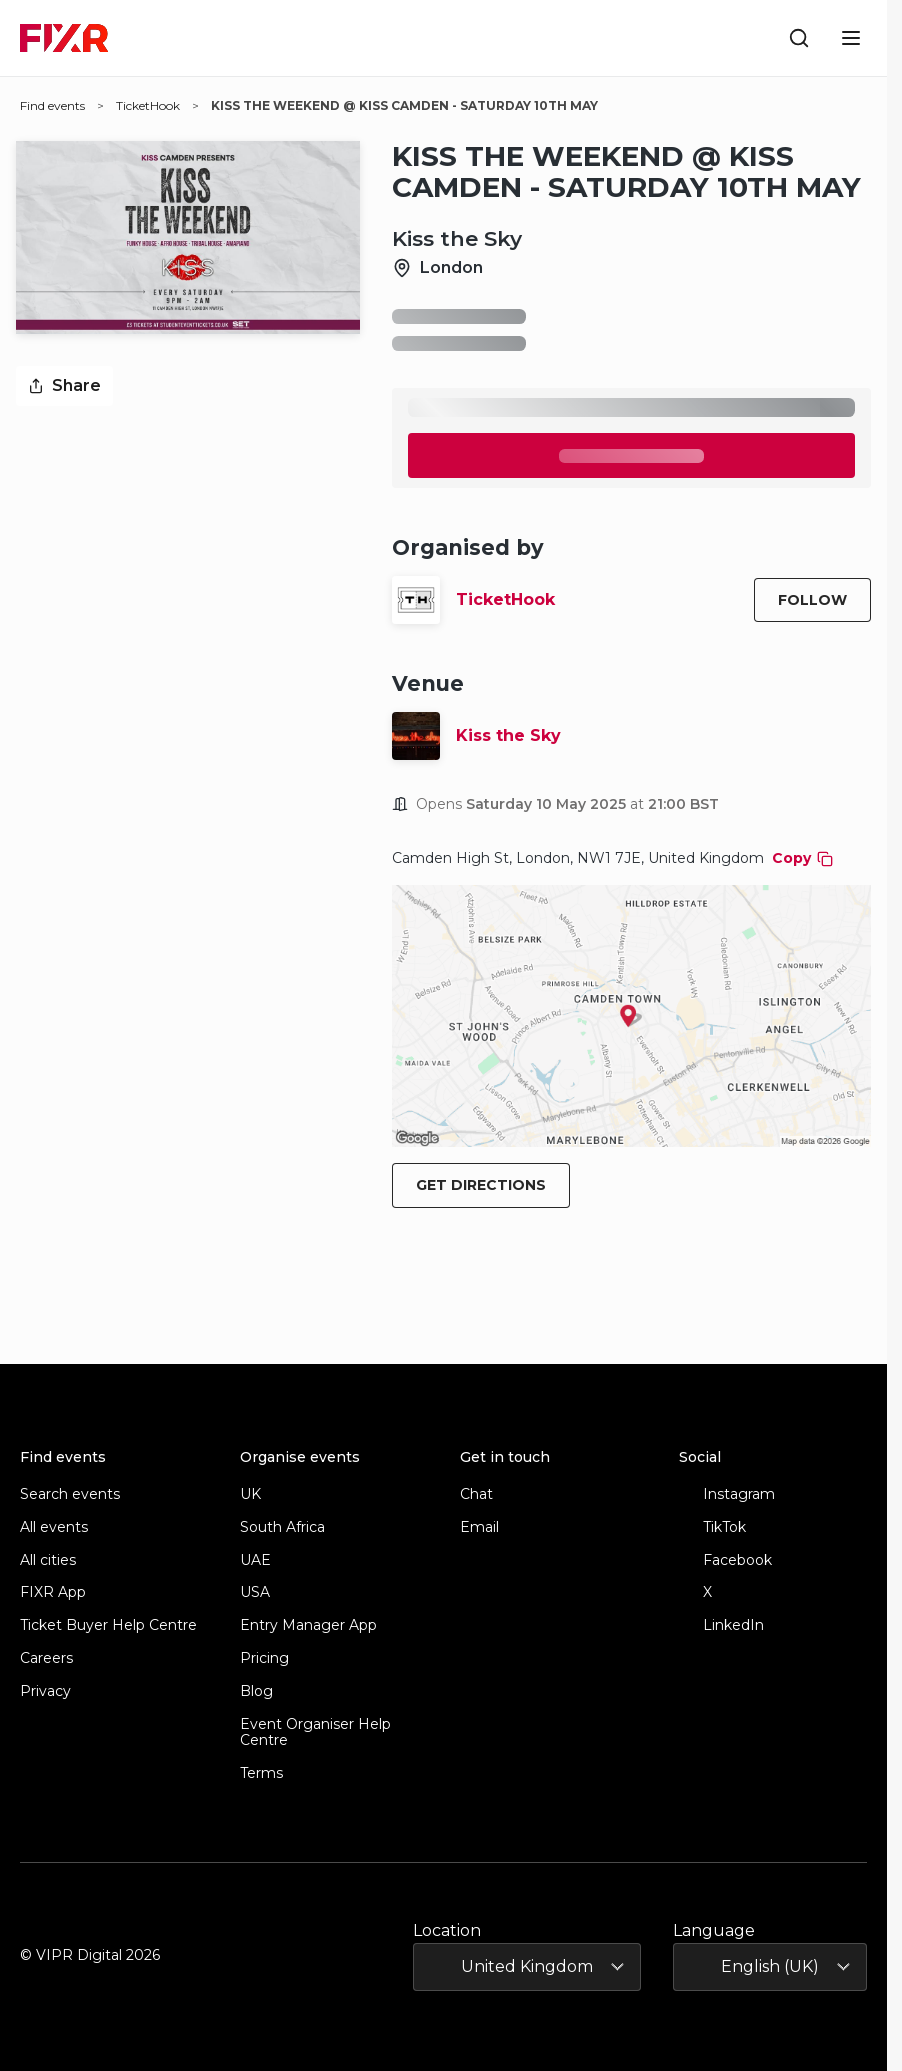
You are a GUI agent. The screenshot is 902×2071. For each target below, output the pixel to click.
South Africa (282, 1527)
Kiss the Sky (508, 735)
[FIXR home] (64, 38)
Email (479, 1527)
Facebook (725, 1560)
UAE (255, 1560)
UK (250, 1494)
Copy (802, 858)
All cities (48, 1560)
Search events (70, 1494)
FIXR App (53, 1592)
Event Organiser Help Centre (315, 1733)
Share (64, 385)
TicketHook (505, 599)
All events (54, 1527)
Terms (261, 1773)
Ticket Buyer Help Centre (108, 1625)
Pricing (264, 1658)
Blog (256, 1691)
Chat (476, 1494)
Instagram (727, 1494)
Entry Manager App (308, 1625)
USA (255, 1592)
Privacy (45, 1691)
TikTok (712, 1527)
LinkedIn (721, 1625)
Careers (46, 1658)
